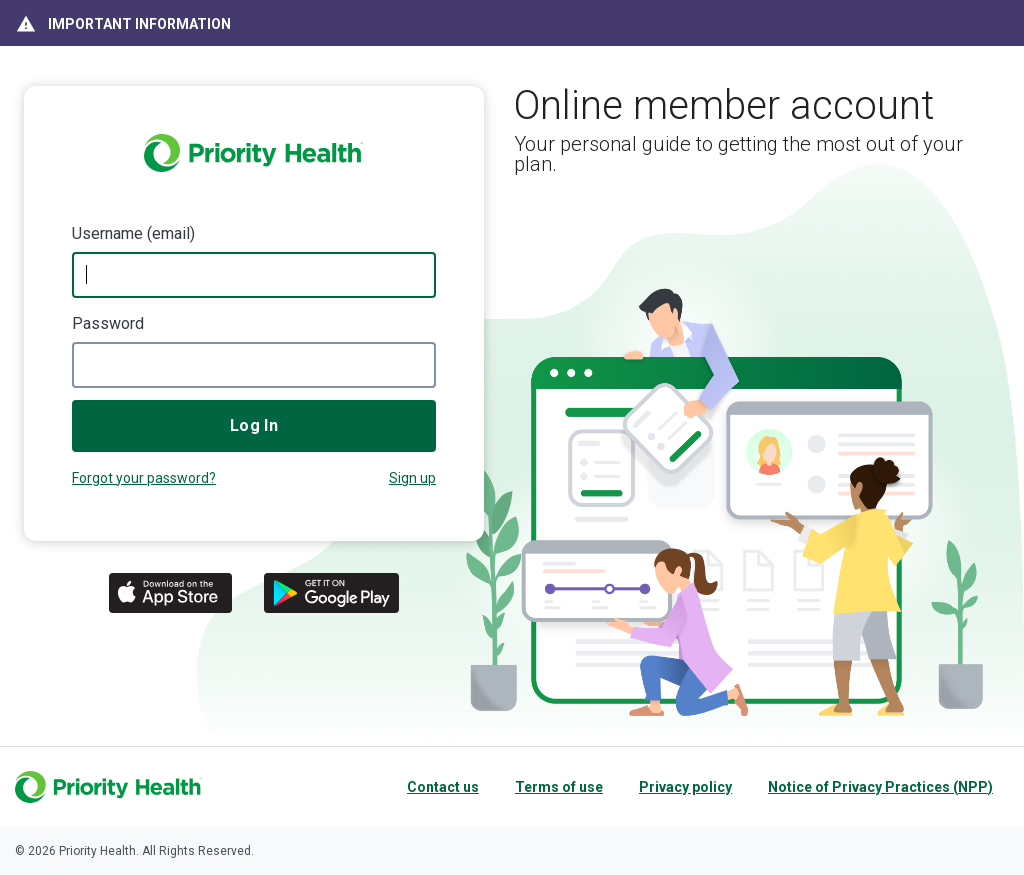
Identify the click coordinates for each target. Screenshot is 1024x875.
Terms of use (559, 787)
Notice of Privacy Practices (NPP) (880, 787)
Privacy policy (685, 787)
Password (108, 323)
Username (107, 233)
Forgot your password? (144, 478)
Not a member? (412, 480)
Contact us (443, 787)
